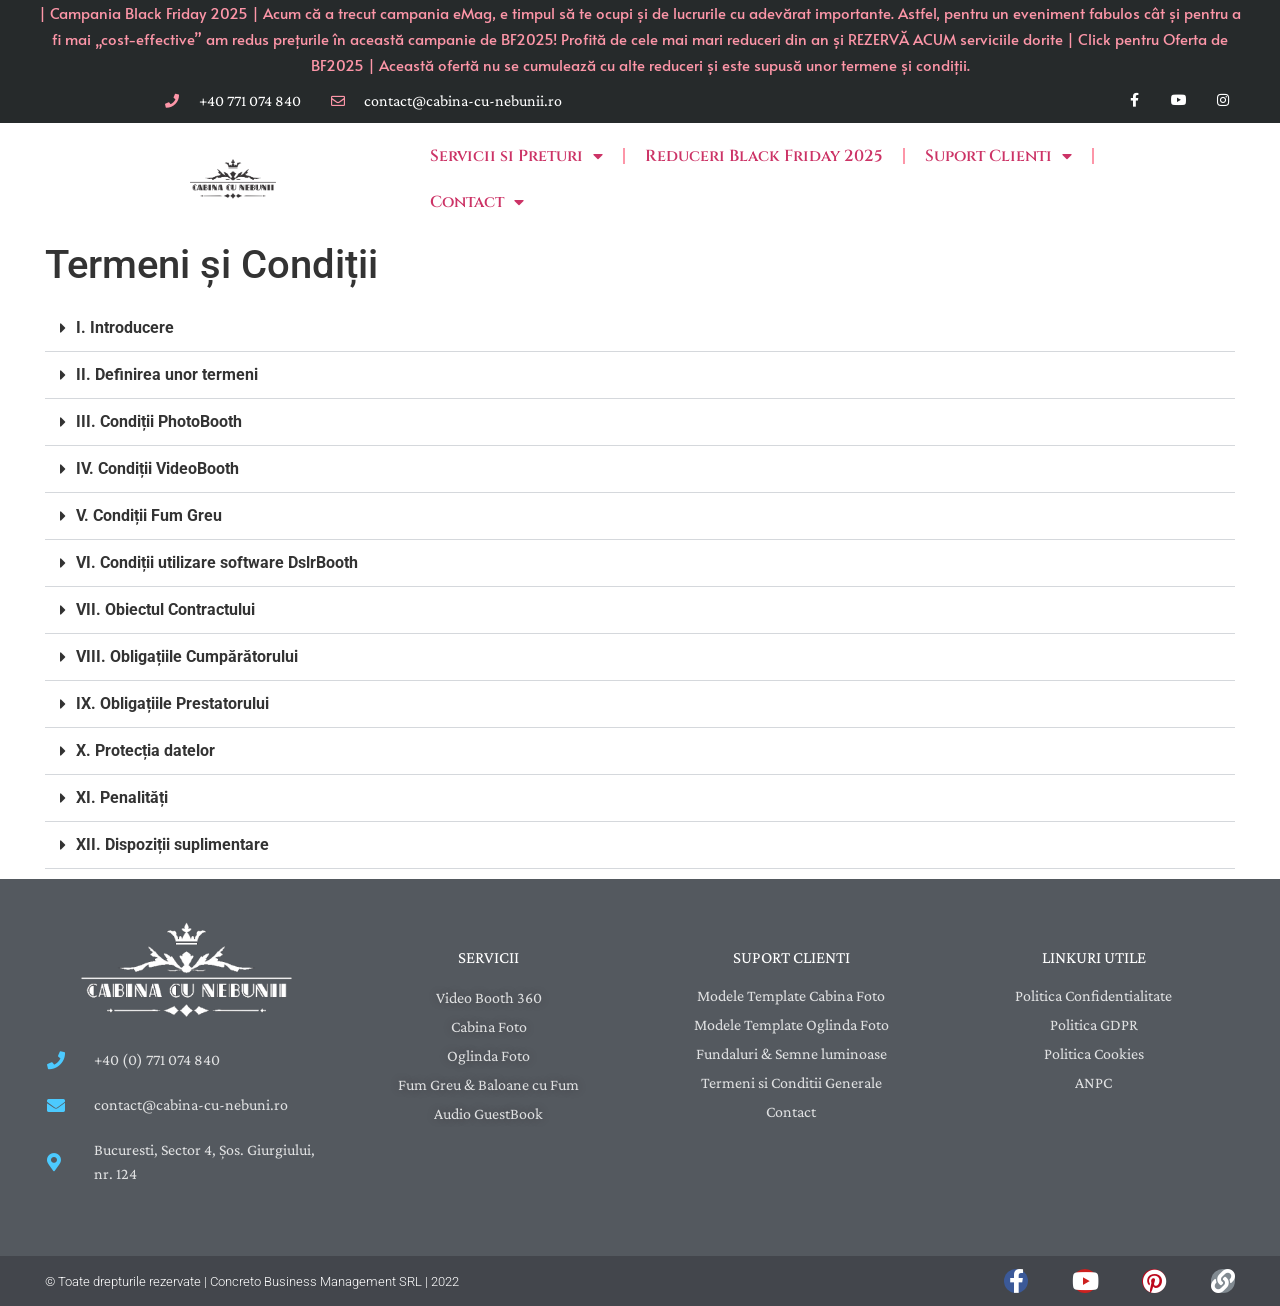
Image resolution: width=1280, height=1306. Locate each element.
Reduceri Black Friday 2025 (764, 156)
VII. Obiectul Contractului (165, 609)
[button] (640, 328)
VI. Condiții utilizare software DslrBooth (217, 562)
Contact (477, 202)
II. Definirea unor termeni (167, 374)
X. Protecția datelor (145, 750)
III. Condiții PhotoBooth (159, 421)
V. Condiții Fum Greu (149, 515)
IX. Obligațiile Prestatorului (172, 703)
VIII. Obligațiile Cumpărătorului (187, 656)
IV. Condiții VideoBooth (157, 468)
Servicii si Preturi (516, 156)
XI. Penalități (122, 797)
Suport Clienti (998, 156)
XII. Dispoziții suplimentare (172, 844)
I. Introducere (125, 327)
